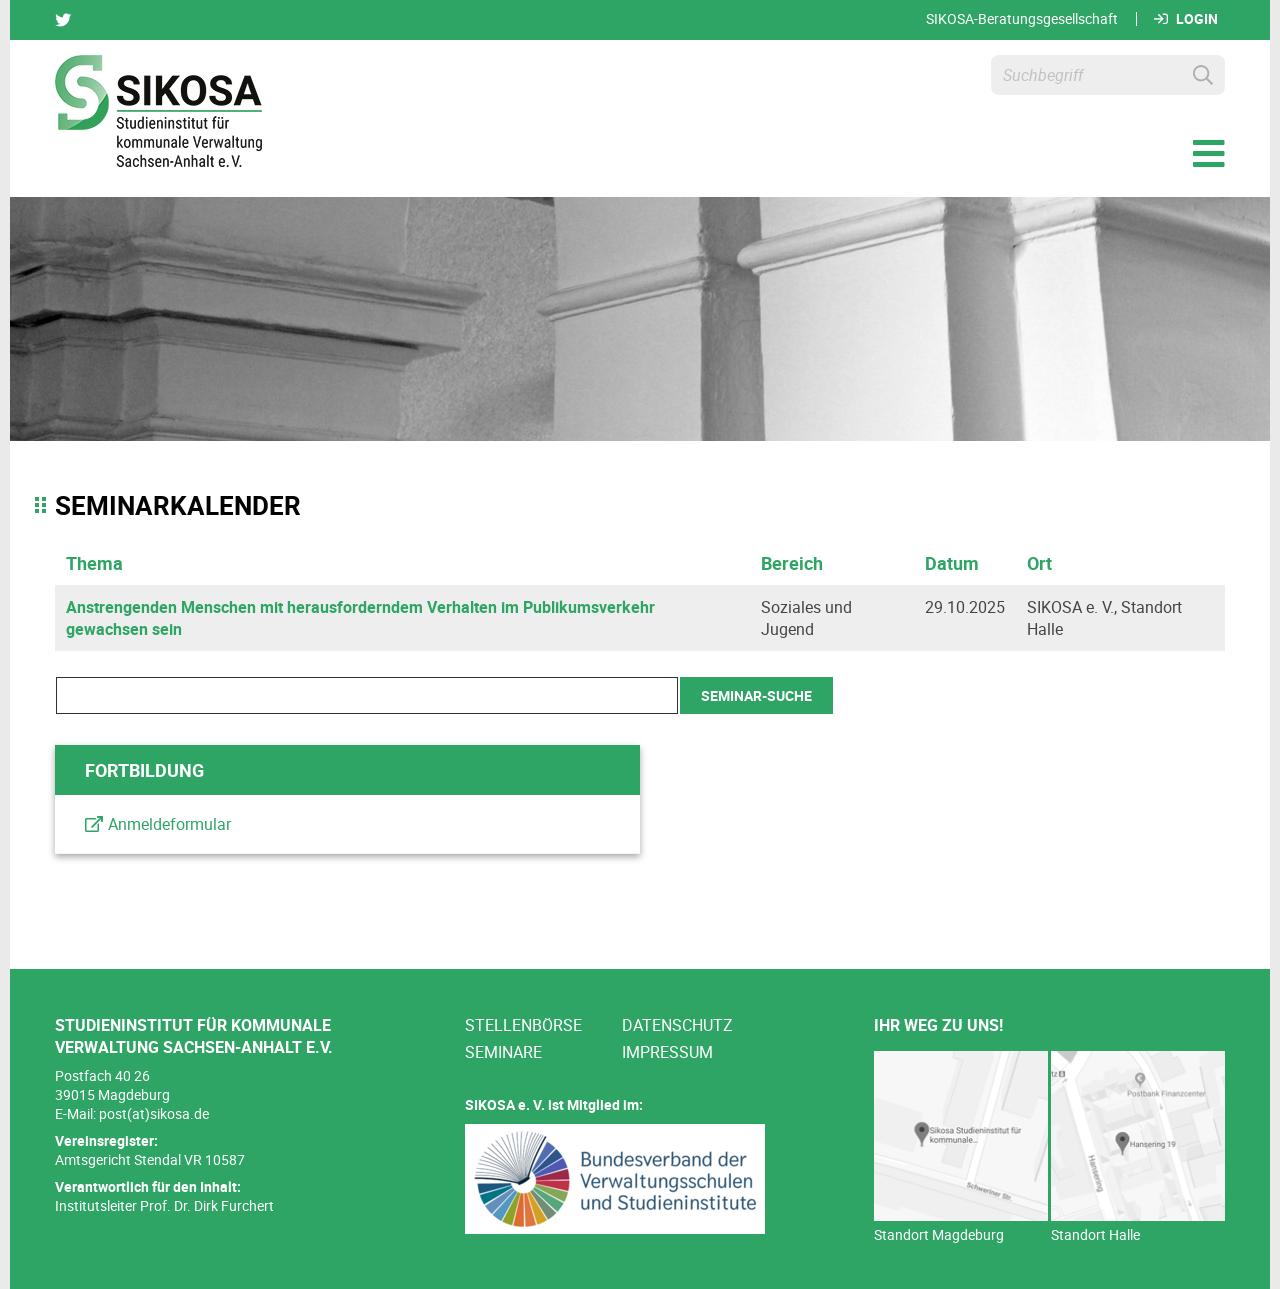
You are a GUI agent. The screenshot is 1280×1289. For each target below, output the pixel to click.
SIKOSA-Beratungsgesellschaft (1022, 19)
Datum (952, 563)
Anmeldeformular (169, 824)
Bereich (792, 563)
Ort (1039, 563)
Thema (94, 563)
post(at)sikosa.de (154, 1113)
